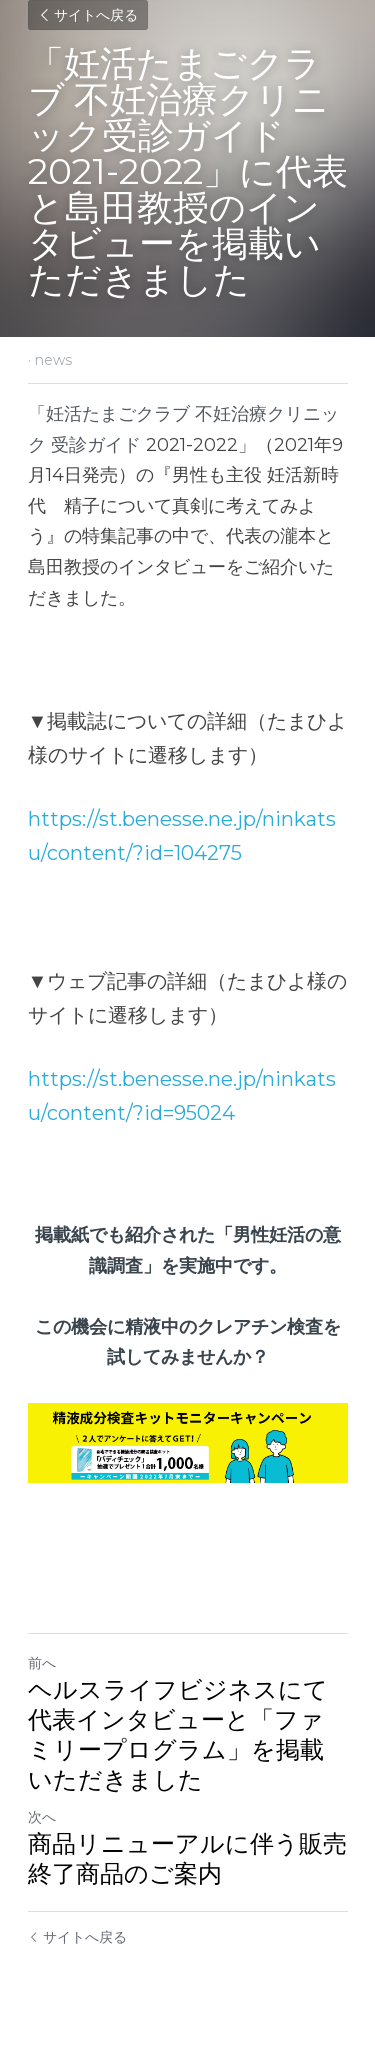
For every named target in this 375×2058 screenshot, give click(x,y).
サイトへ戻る (88, 15)
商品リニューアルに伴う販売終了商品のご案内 (187, 1858)
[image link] (188, 1443)
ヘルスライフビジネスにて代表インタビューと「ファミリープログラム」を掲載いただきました (178, 1734)
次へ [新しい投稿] (42, 1817)
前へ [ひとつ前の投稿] (42, 1663)
